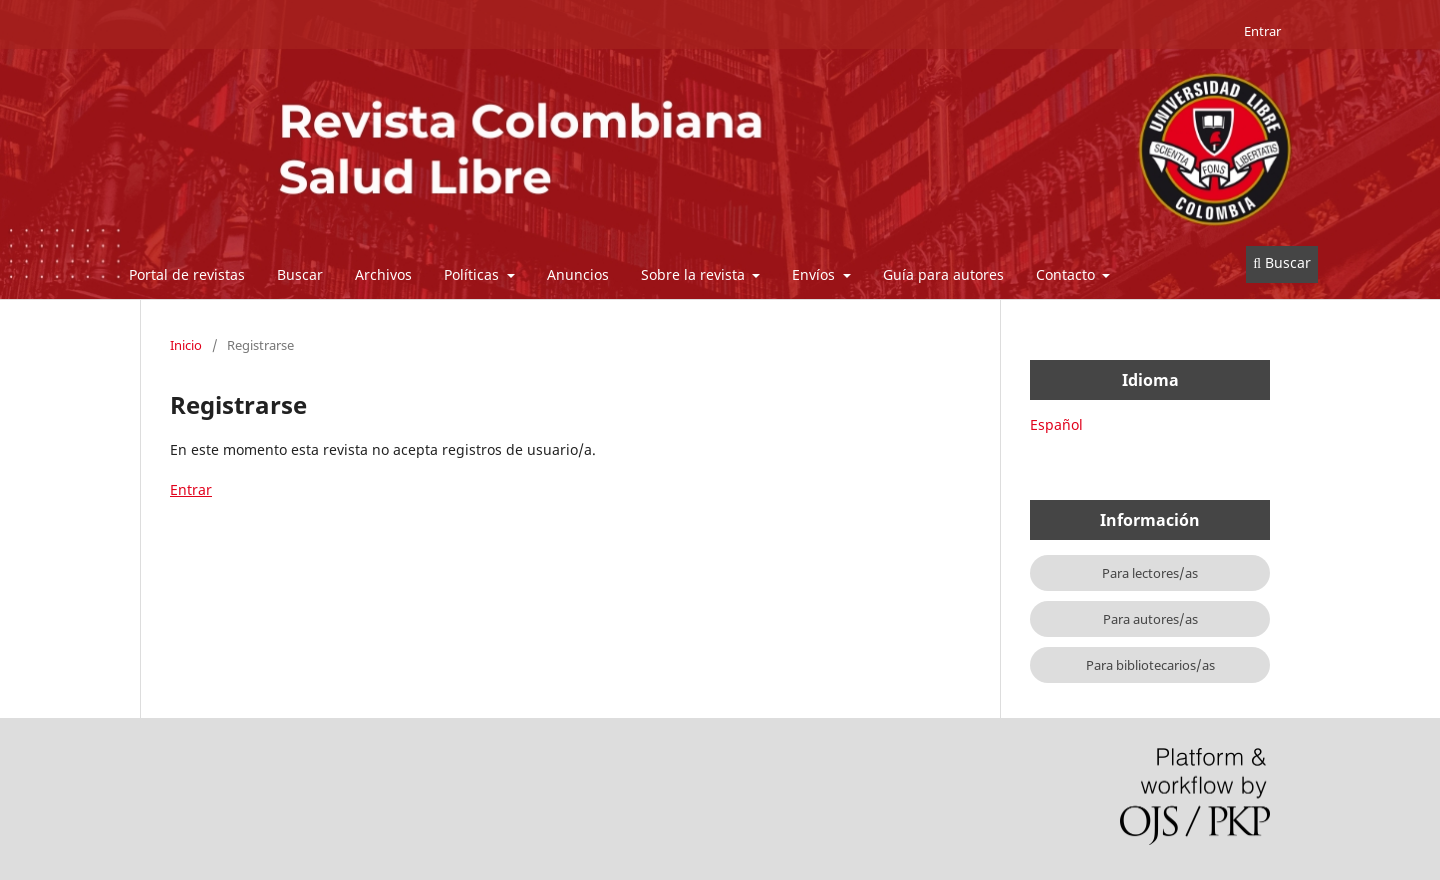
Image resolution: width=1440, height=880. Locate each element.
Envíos (815, 274)
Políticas (473, 274)
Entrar (1262, 31)
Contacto (1067, 274)
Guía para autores (943, 274)
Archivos (383, 274)
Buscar (300, 274)
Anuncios (578, 274)
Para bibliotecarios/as (1150, 665)
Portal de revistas (187, 274)
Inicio (186, 345)
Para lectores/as (1150, 573)
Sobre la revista (695, 274)
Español (1056, 424)
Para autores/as (1150, 619)
